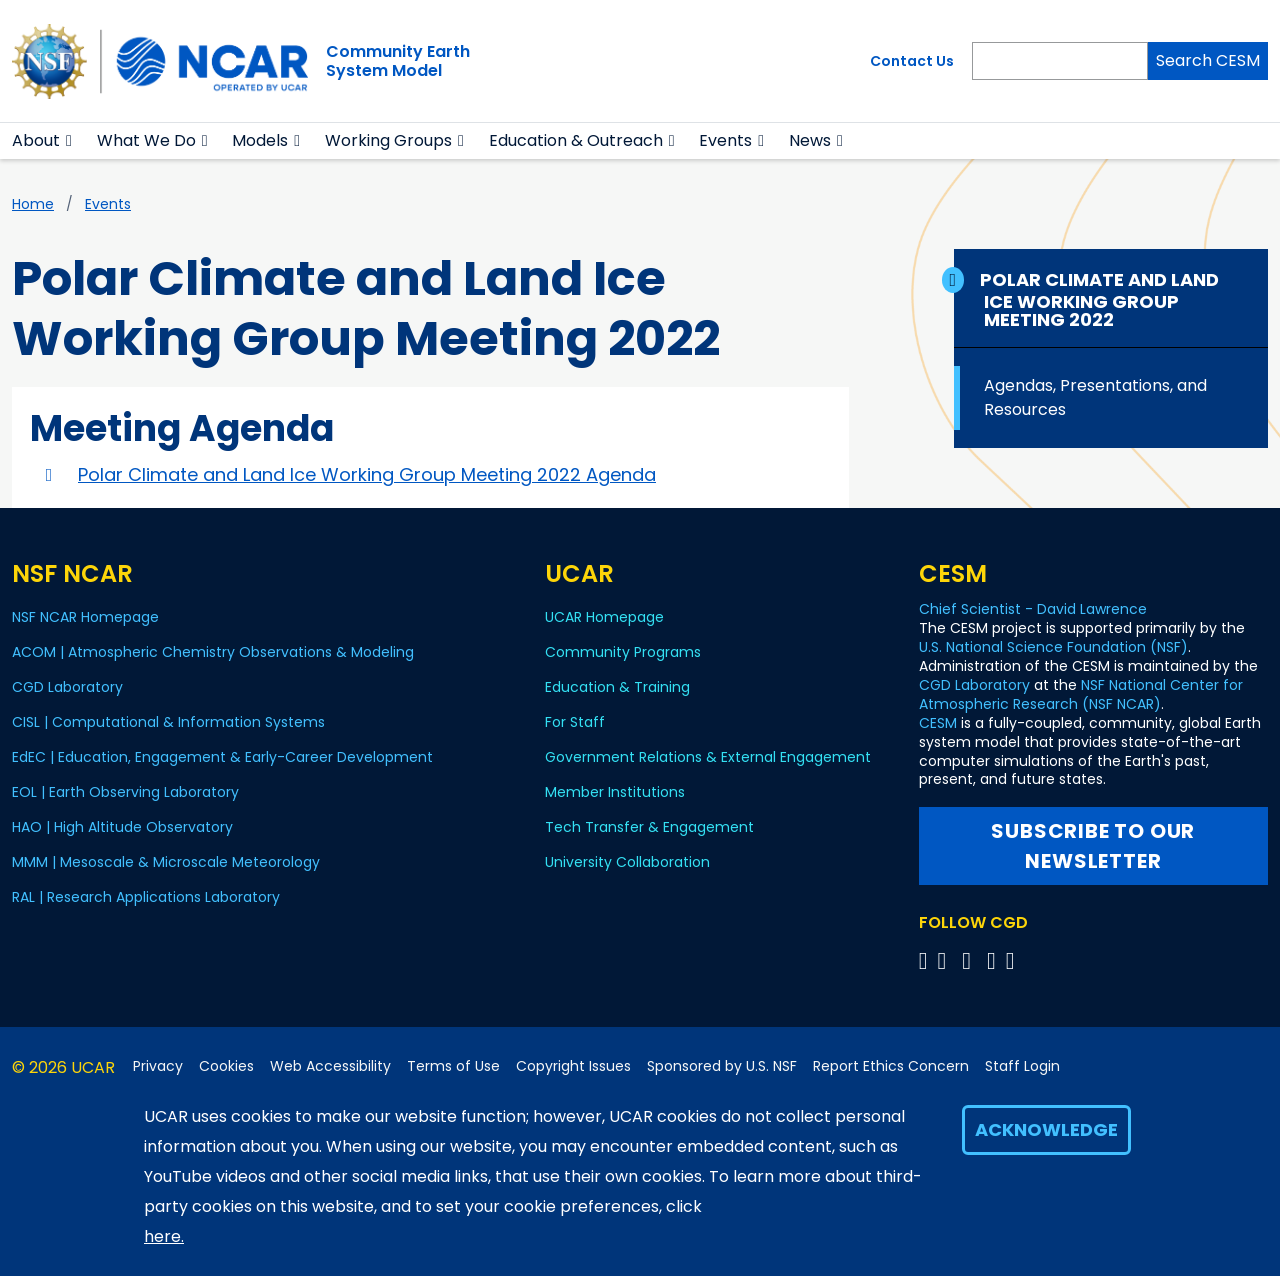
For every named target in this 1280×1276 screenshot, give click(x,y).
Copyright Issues (573, 1066)
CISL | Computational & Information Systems (168, 722)
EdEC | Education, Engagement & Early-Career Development (222, 757)
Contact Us (912, 61)
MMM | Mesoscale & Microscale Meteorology (166, 862)
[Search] (1060, 61)
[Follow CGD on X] (926, 960)
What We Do (146, 140)
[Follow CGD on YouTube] (972, 960)
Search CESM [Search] (1208, 60)
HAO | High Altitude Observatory (122, 827)
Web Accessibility (330, 1066)
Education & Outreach (576, 140)
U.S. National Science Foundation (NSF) (1053, 647)
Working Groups (388, 140)
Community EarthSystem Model (398, 61)
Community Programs (623, 652)
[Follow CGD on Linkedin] (1013, 960)
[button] (69, 141)
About (36, 140)
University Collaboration (627, 862)
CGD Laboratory (67, 687)
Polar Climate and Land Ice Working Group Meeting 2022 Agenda (367, 474)
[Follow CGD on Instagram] (994, 960)
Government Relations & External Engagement (708, 757)
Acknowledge (1046, 1129)
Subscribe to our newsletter (1093, 846)
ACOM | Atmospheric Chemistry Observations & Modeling (213, 652)
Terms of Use (453, 1066)
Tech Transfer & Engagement (649, 827)
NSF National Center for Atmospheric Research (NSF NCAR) (1081, 694)
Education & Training (617, 687)
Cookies (226, 1066)
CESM (938, 723)
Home (33, 204)
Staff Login (1022, 1066)
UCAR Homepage (604, 617)
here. (164, 1236)
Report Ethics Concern (891, 1066)
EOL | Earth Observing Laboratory (125, 792)
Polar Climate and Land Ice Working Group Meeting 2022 (1101, 299)
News (810, 140)
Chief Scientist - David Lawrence (1033, 609)
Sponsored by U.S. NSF (722, 1066)
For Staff (575, 722)
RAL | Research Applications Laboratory (146, 897)
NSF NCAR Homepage (85, 617)
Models (260, 140)
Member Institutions (615, 792)
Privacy (158, 1066)
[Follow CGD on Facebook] (947, 960)
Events (725, 140)
